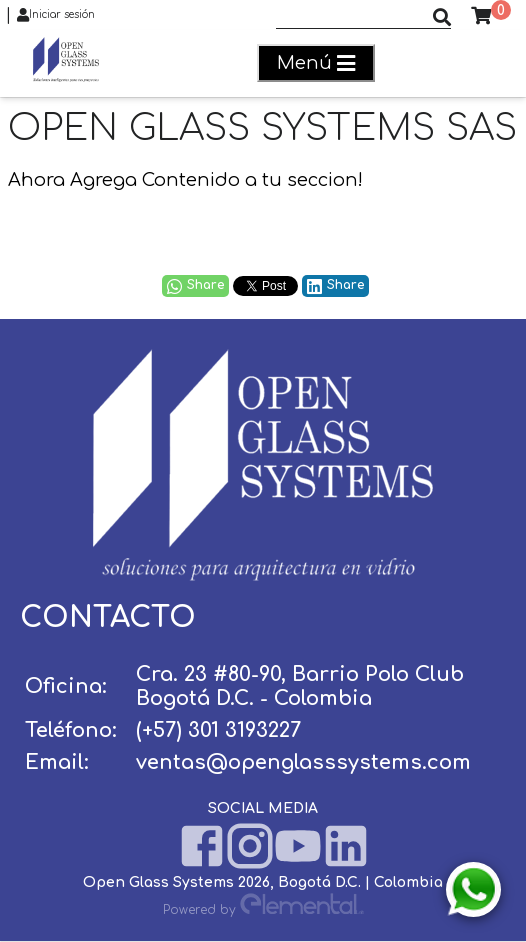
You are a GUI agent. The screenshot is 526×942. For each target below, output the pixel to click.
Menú (316, 63)
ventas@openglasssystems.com (303, 762)
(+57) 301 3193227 (218, 730)
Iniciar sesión (56, 15)
